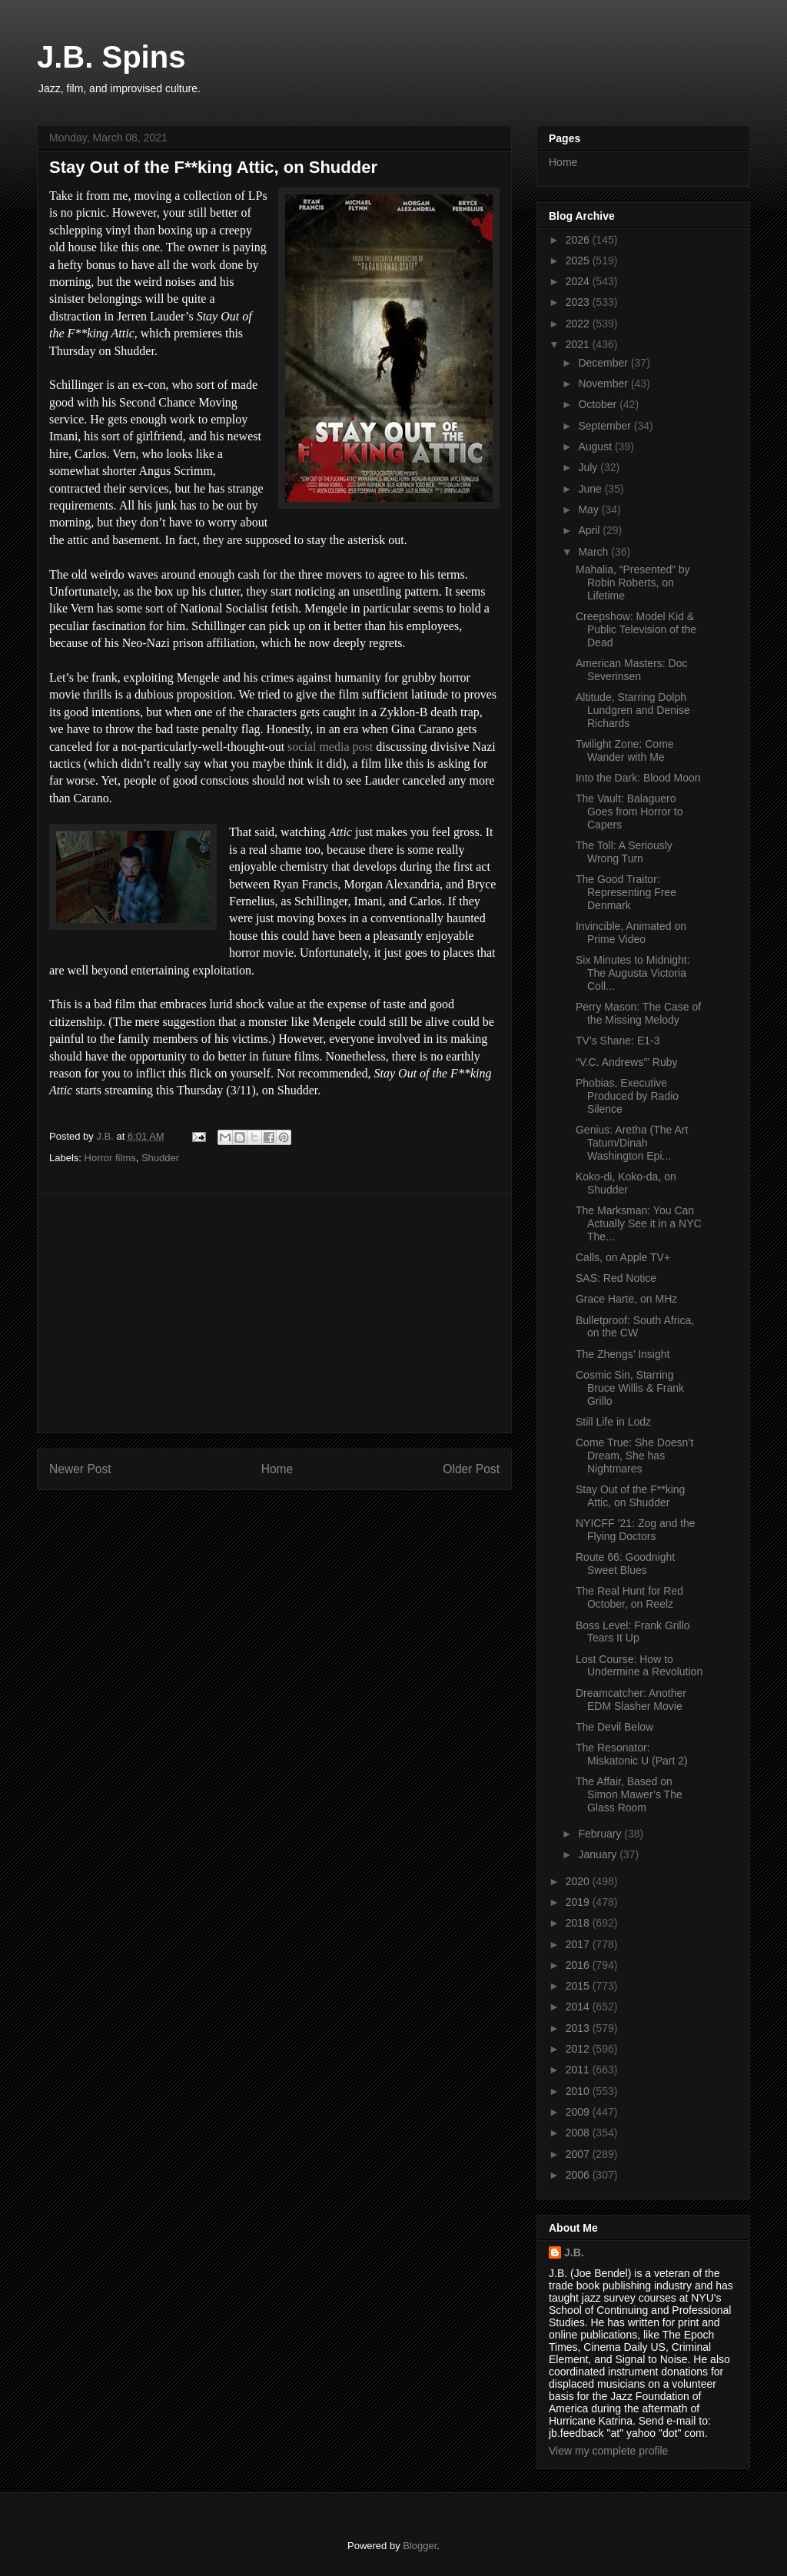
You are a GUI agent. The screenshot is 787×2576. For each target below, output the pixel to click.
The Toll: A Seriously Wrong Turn (624, 852)
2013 (579, 2028)
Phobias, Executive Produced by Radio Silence (627, 1096)
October (598, 404)
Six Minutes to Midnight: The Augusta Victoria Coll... (633, 973)
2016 (579, 1965)
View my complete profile (608, 2451)
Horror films (110, 1158)
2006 (579, 2175)
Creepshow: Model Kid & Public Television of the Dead (636, 629)
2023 (579, 302)
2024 (579, 281)
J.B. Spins (111, 57)
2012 (579, 2049)
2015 (579, 1986)
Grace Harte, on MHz (626, 1299)
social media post (330, 746)
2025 (579, 260)
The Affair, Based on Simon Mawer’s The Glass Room (629, 1794)
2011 (579, 2069)
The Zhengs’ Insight (622, 1354)
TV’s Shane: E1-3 (617, 1040)
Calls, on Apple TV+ (623, 1257)
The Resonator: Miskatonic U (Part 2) (632, 1754)
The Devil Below (614, 1727)
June (591, 489)
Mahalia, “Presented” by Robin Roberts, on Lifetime (633, 582)
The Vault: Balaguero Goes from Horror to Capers (629, 811)
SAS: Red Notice (616, 1278)
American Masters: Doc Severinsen (631, 669)
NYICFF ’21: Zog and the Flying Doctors (636, 1529)
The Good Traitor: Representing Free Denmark (626, 892)
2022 (579, 323)
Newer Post (80, 1469)
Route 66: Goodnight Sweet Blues (625, 1563)
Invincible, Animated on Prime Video (631, 932)
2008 (579, 2132)
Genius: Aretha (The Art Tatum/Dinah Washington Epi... (632, 1143)
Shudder (160, 1158)
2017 (579, 1944)
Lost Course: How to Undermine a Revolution (639, 1665)
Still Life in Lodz (613, 1422)
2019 (579, 1902)
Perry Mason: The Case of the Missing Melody (638, 1013)
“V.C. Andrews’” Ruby (627, 1062)
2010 (579, 2091)
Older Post (471, 1469)
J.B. (574, 2252)
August (596, 446)
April (590, 530)
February (601, 1833)
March (594, 552)
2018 (579, 1923)
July (589, 467)
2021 (579, 344)
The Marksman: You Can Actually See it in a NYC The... (639, 1223)
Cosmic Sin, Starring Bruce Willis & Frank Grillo (630, 1388)
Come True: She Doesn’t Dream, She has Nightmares (634, 1455)
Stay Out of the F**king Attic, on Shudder (630, 1496)
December (604, 363)
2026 (579, 240)
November (604, 383)
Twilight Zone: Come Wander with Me (625, 750)
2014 (579, 2006)
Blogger (420, 2545)
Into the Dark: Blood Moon (638, 778)
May (589, 509)
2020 (579, 1881)
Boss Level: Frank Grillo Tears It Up (633, 1632)
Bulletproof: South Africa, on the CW (635, 1326)
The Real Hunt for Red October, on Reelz (629, 1597)
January (598, 1854)
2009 (579, 2112)
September (605, 426)
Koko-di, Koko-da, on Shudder (626, 1183)
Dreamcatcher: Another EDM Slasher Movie (631, 1699)
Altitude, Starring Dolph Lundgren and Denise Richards (633, 710)
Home (277, 1469)
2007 (579, 2154)
